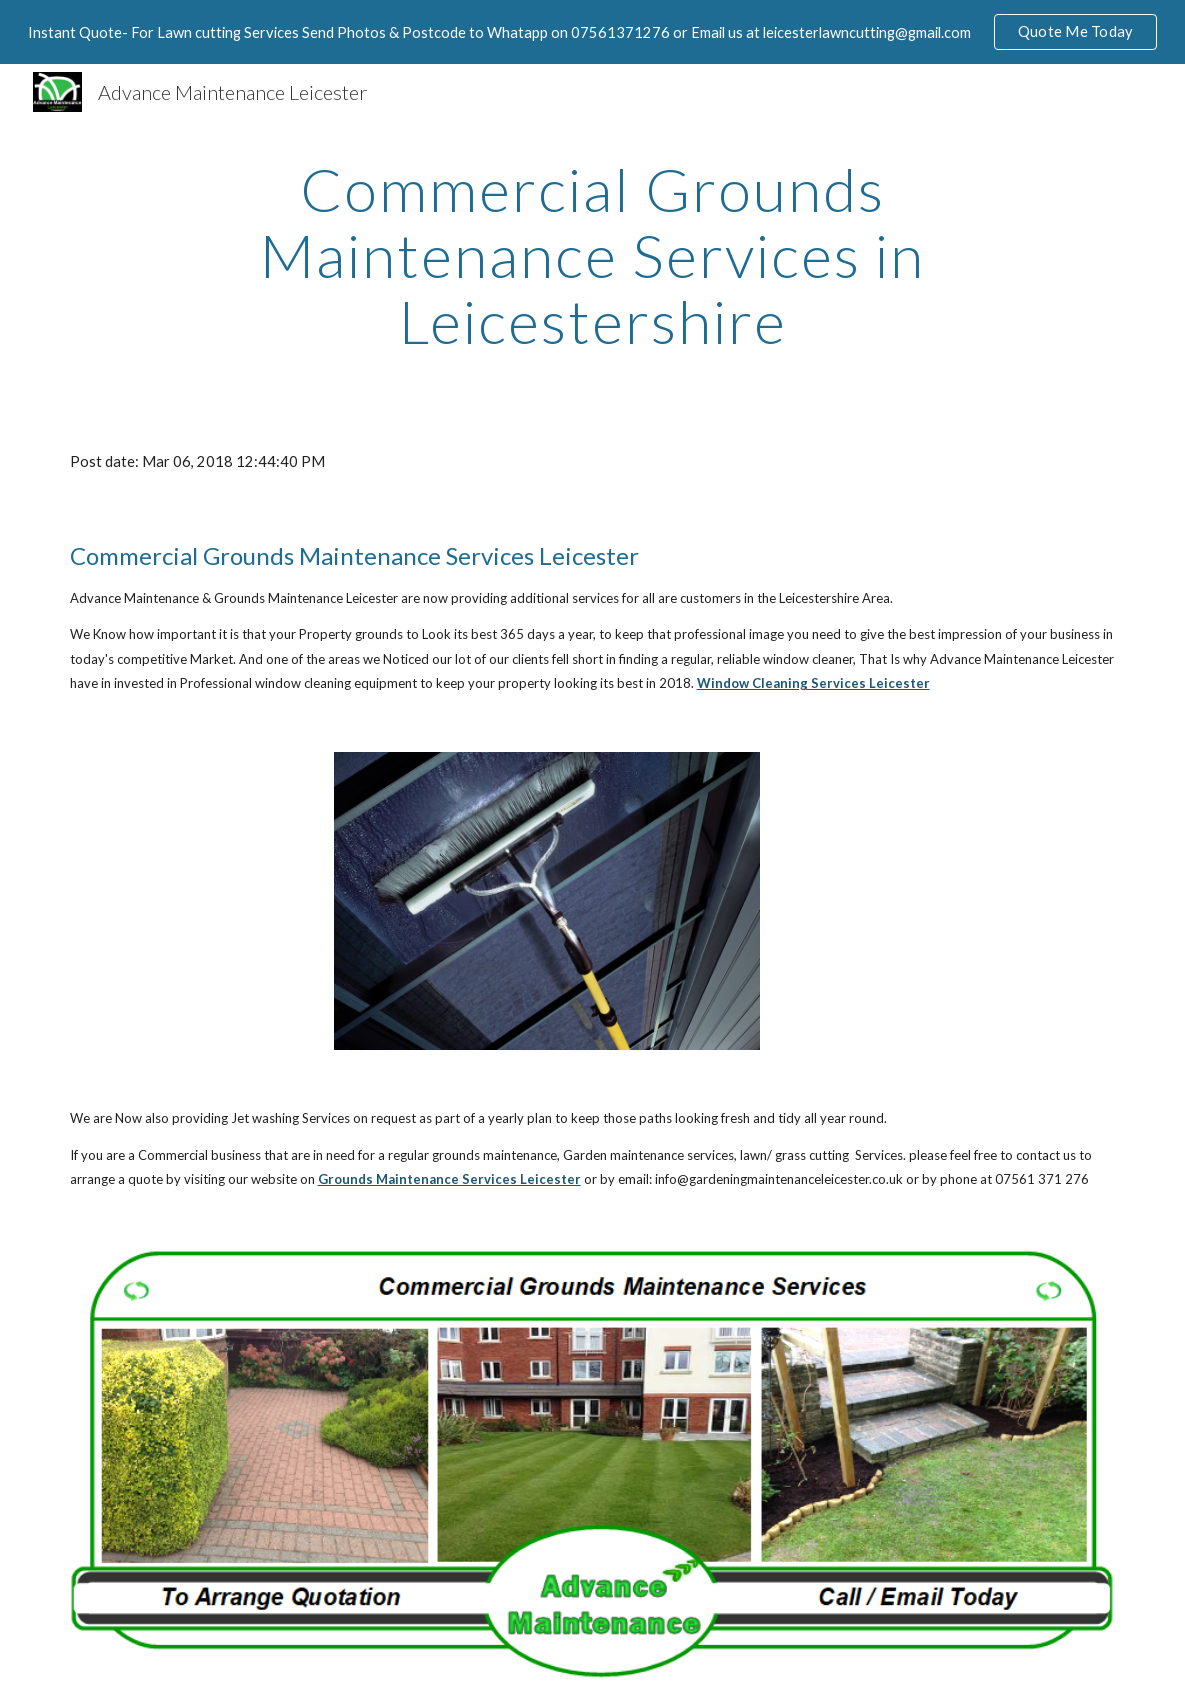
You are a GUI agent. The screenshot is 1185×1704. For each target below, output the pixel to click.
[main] (592, 255)
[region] (592, 32)
